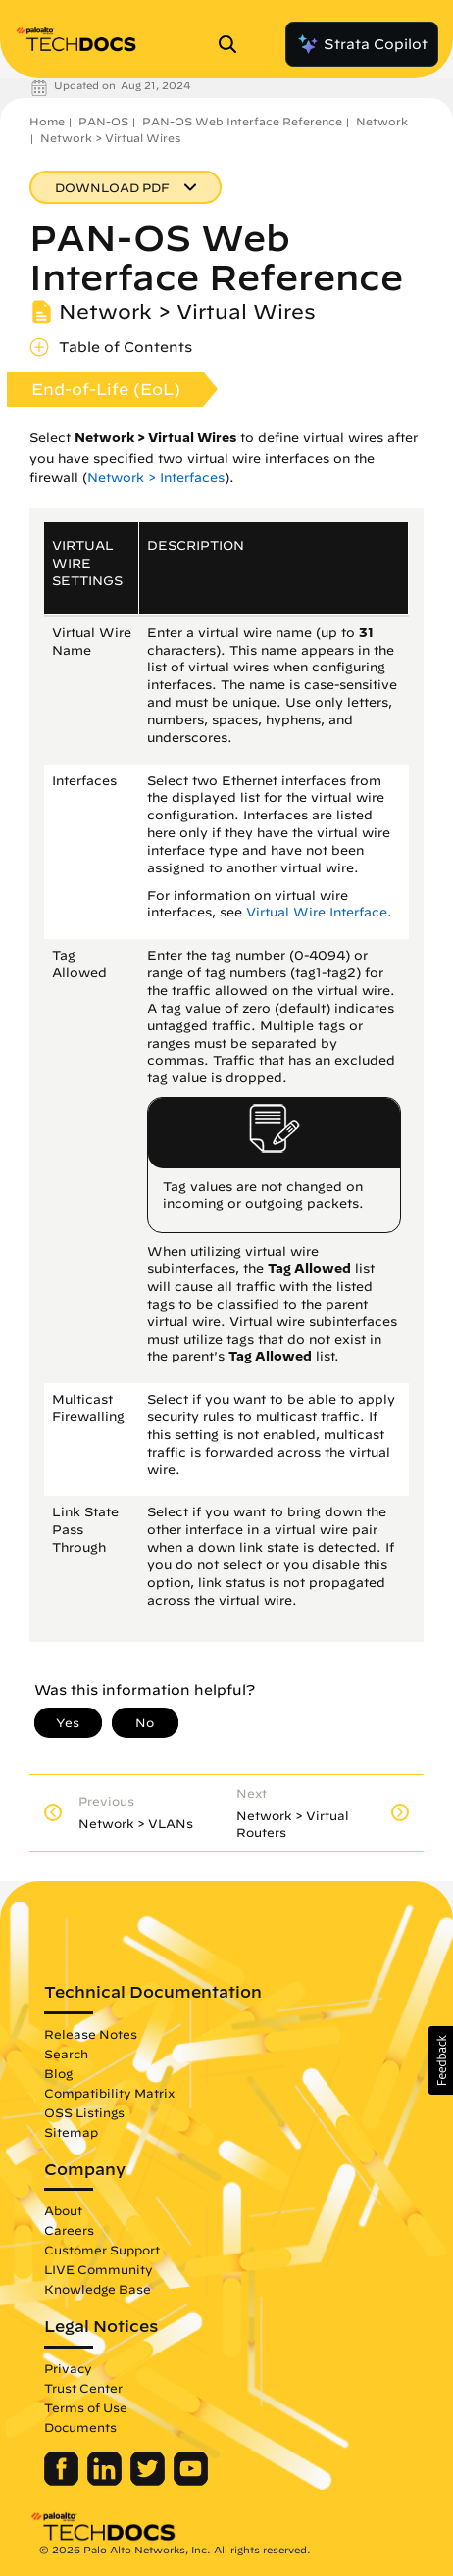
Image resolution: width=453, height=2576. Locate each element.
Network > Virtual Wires (110, 137)
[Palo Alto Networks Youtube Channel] (191, 2481)
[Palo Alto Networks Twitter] (149, 2481)
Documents (80, 2427)
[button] (440, 2060)
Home (47, 121)
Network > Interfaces (156, 478)
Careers (69, 2230)
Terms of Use (85, 2407)
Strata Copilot (362, 44)
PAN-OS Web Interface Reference (242, 121)
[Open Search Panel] (233, 44)
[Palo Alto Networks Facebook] (63, 2481)
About (63, 2210)
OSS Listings (84, 2112)
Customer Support (102, 2249)
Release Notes (90, 2034)
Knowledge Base (97, 2289)
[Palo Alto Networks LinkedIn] (106, 2481)
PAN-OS (103, 121)
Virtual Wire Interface (316, 912)
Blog (58, 2073)
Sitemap (71, 2132)
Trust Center (83, 2388)
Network (382, 121)
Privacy (68, 2368)
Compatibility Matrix (109, 2093)
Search (66, 2053)
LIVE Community (98, 2269)
